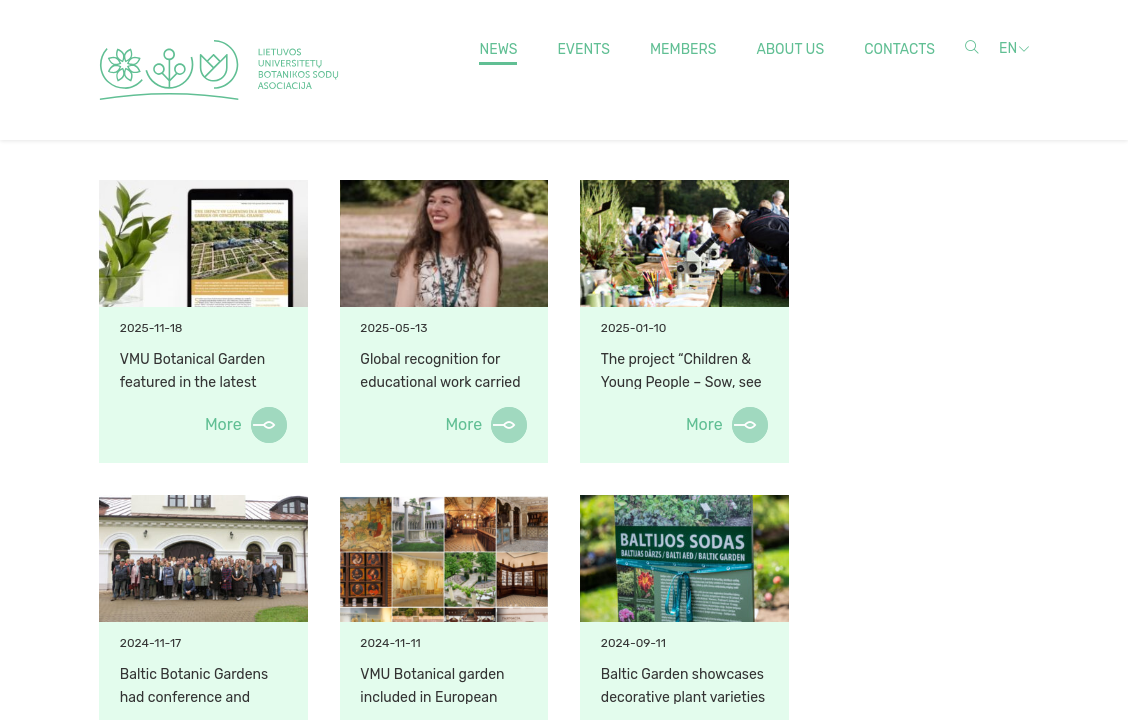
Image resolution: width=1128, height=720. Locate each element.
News (498, 49)
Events (583, 49)
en (1008, 48)
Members (683, 49)
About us (790, 49)
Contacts (899, 49)
